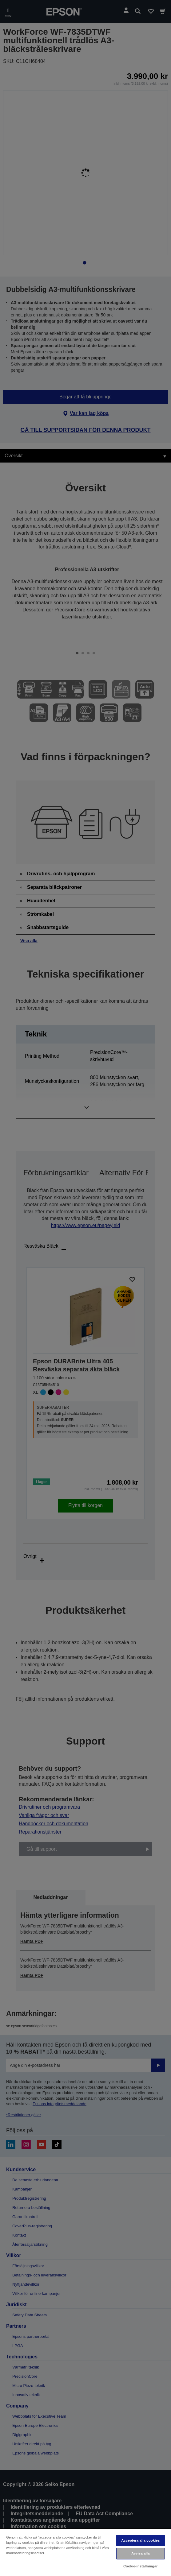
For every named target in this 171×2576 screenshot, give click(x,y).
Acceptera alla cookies (140, 2540)
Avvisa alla (140, 2553)
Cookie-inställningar (140, 2566)
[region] (85, 2552)
